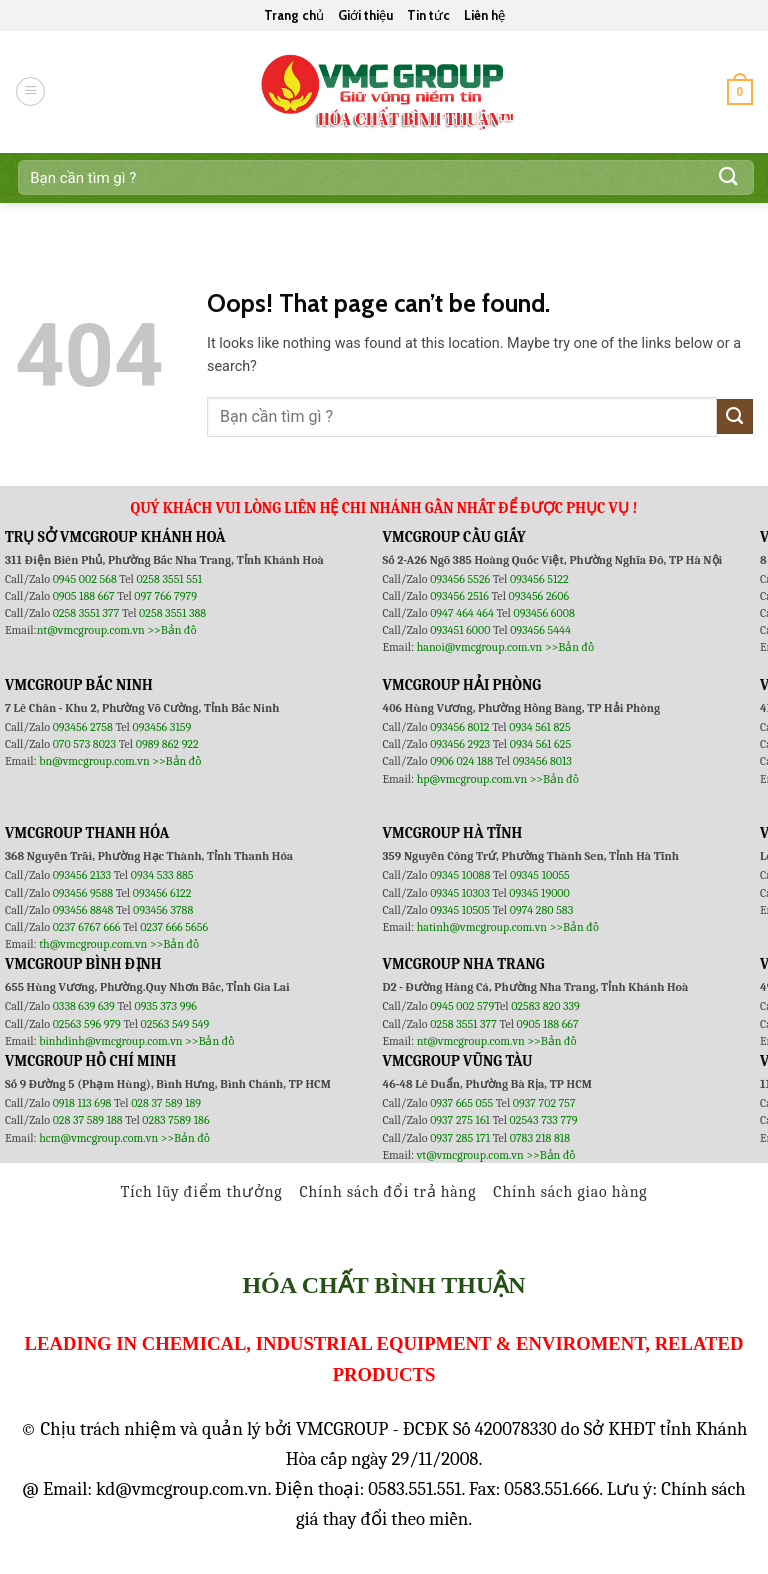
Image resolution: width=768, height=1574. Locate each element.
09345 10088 (460, 875)
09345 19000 (539, 893)
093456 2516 (459, 596)
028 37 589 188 (88, 1120)
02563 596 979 (87, 1024)
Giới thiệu (365, 15)
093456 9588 (83, 893)
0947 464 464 (462, 613)
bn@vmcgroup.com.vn (94, 761)
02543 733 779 (544, 1120)
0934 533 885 (162, 875)
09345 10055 (540, 875)
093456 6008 (543, 613)
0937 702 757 (544, 1103)
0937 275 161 (460, 1120)
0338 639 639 (85, 1006)
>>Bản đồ (171, 630)
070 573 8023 (84, 744)
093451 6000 (460, 630)
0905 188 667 (85, 596)
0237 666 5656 (174, 927)
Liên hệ (484, 15)
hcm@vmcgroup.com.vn (98, 1138)
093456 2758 (83, 727)
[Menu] (30, 91)
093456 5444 (540, 630)
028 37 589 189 (166, 1103)
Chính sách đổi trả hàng (387, 1192)
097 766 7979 (165, 596)
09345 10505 (460, 910)
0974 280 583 (542, 910)
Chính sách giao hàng (570, 1192)
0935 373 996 (166, 1006)
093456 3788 (163, 910)
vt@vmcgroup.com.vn (470, 1155)
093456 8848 (83, 910)
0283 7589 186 (175, 1120)
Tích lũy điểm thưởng (202, 1192)
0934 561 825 (540, 727)
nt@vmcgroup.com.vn (91, 630)
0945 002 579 (462, 1006)
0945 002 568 (86, 579)
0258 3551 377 (87, 613)
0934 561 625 (540, 744)
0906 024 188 (462, 761)
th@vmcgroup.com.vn (93, 944)
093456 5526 (461, 579)
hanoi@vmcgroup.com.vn (480, 647)
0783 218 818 (540, 1138)
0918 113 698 (83, 1103)
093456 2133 (82, 875)
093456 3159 (162, 727)
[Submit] (729, 177)
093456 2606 (539, 596)
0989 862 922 (167, 744)
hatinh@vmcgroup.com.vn (482, 927)
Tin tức (428, 15)
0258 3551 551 (169, 579)
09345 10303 (460, 893)
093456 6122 (162, 893)
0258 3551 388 (172, 613)
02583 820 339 (545, 1006)
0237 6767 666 (88, 927)
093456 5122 (539, 579)
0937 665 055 (463, 1103)
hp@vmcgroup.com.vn (472, 779)
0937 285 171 (460, 1138)
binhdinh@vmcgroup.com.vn (110, 1041)
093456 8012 (459, 727)
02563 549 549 (175, 1024)
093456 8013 (542, 761)
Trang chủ (294, 15)
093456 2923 (461, 744)
